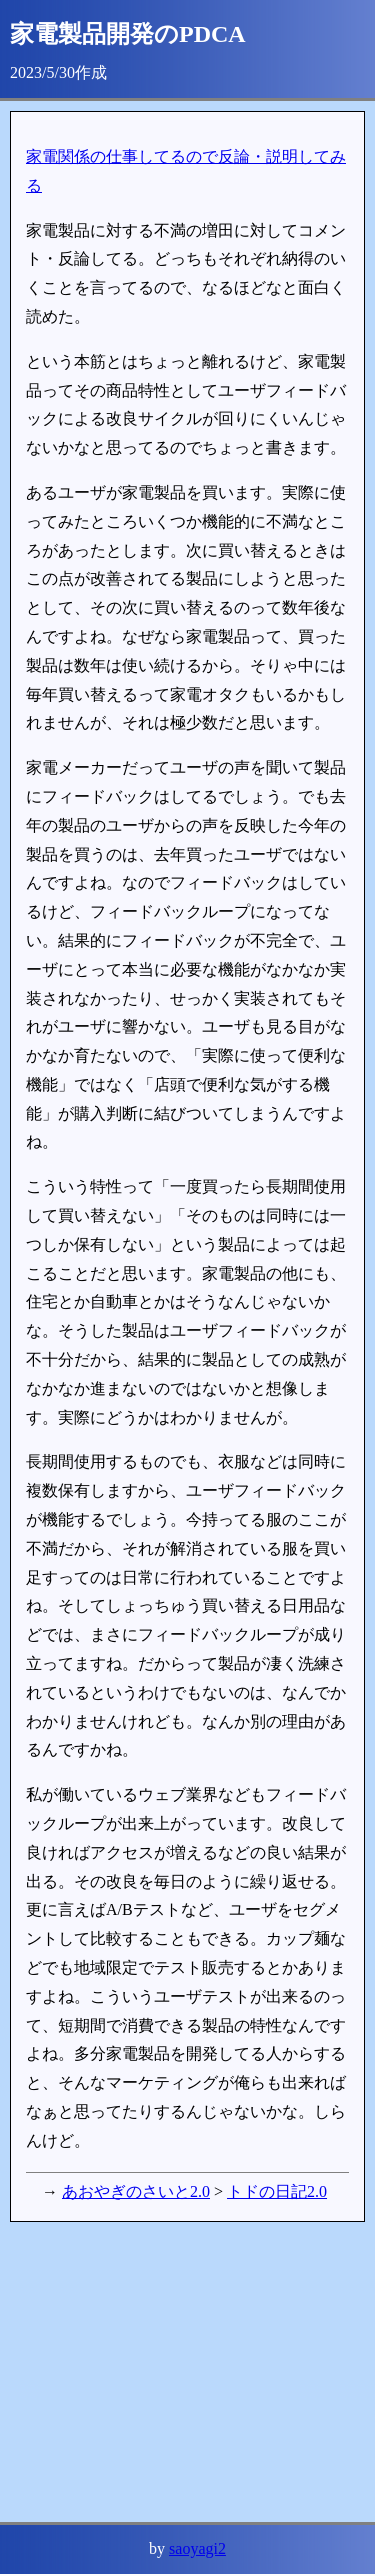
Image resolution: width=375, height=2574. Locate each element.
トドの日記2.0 (277, 2191)
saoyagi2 (197, 2548)
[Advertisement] (187, 2372)
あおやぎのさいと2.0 (136, 2191)
